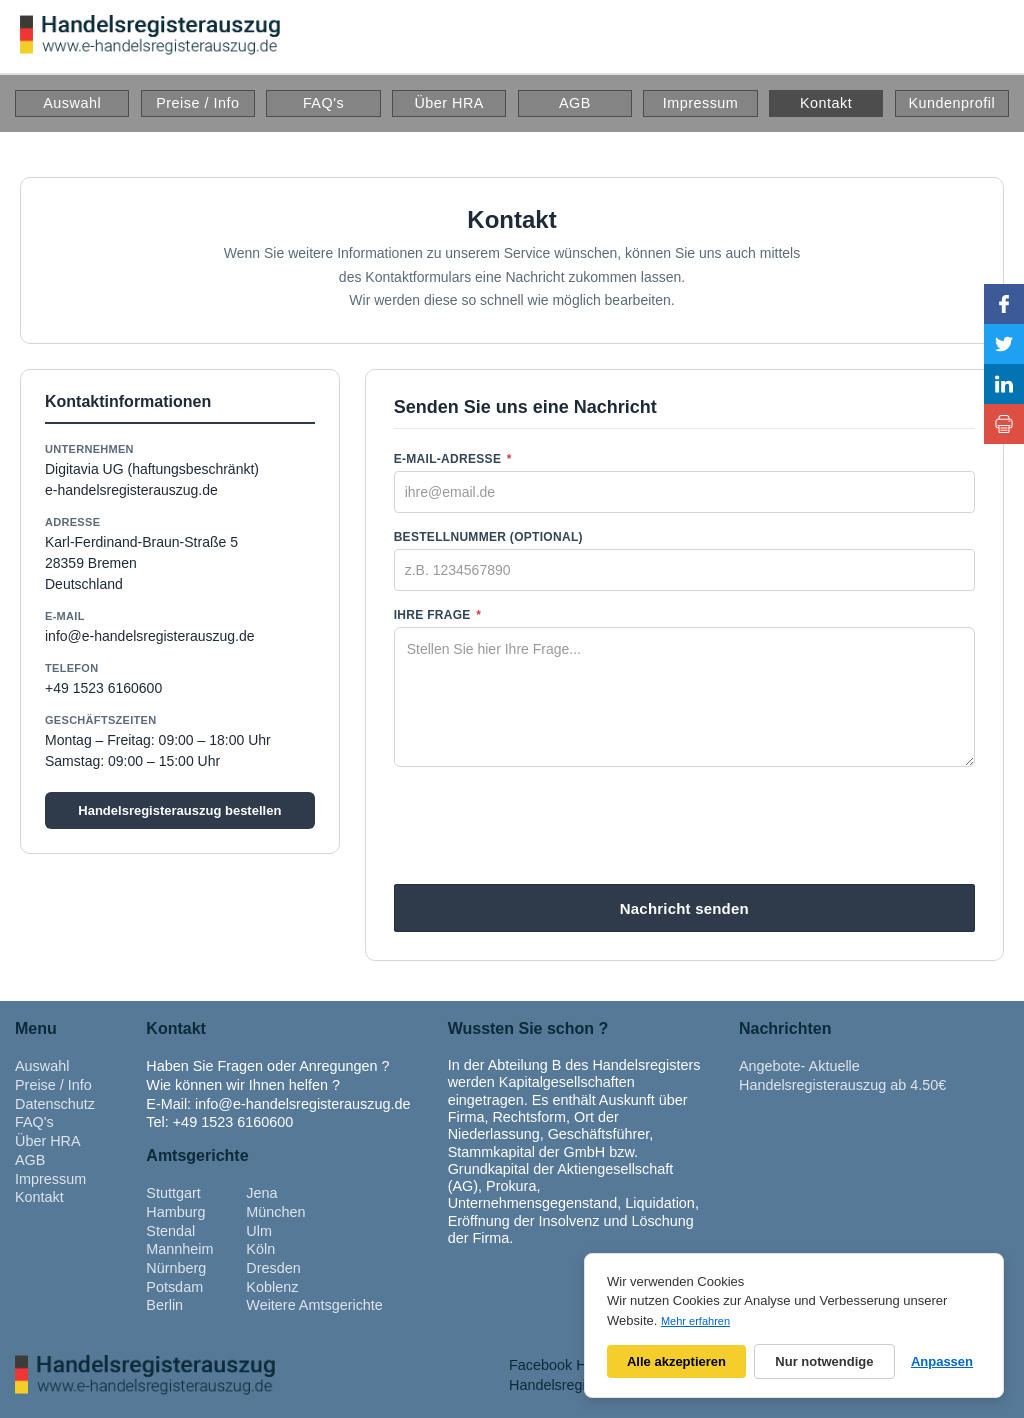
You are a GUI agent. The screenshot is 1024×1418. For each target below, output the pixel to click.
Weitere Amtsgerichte (314, 1305)
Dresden (273, 1268)
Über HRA (449, 103)
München (275, 1212)
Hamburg (175, 1212)
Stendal (170, 1231)
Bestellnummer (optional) (488, 537)
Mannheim (179, 1249)
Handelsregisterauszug (582, 1385)
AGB (575, 103)
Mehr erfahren (695, 1321)
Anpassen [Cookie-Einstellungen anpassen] (942, 1361)
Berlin (164, 1305)
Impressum (701, 103)
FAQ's (323, 103)
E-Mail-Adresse (453, 459)
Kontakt (826, 103)
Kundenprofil (951, 103)
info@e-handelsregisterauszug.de (150, 636)
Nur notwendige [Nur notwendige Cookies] (824, 1361)
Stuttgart (173, 1193)
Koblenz (272, 1287)
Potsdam (174, 1287)
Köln (260, 1249)
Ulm (259, 1231)
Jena (261, 1193)
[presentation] (684, 827)
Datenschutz (55, 1104)
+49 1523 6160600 (103, 688)
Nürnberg (176, 1268)
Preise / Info (197, 103)
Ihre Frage (438, 615)
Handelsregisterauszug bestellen (179, 810)
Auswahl (72, 103)
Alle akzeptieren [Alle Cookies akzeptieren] (676, 1361)
